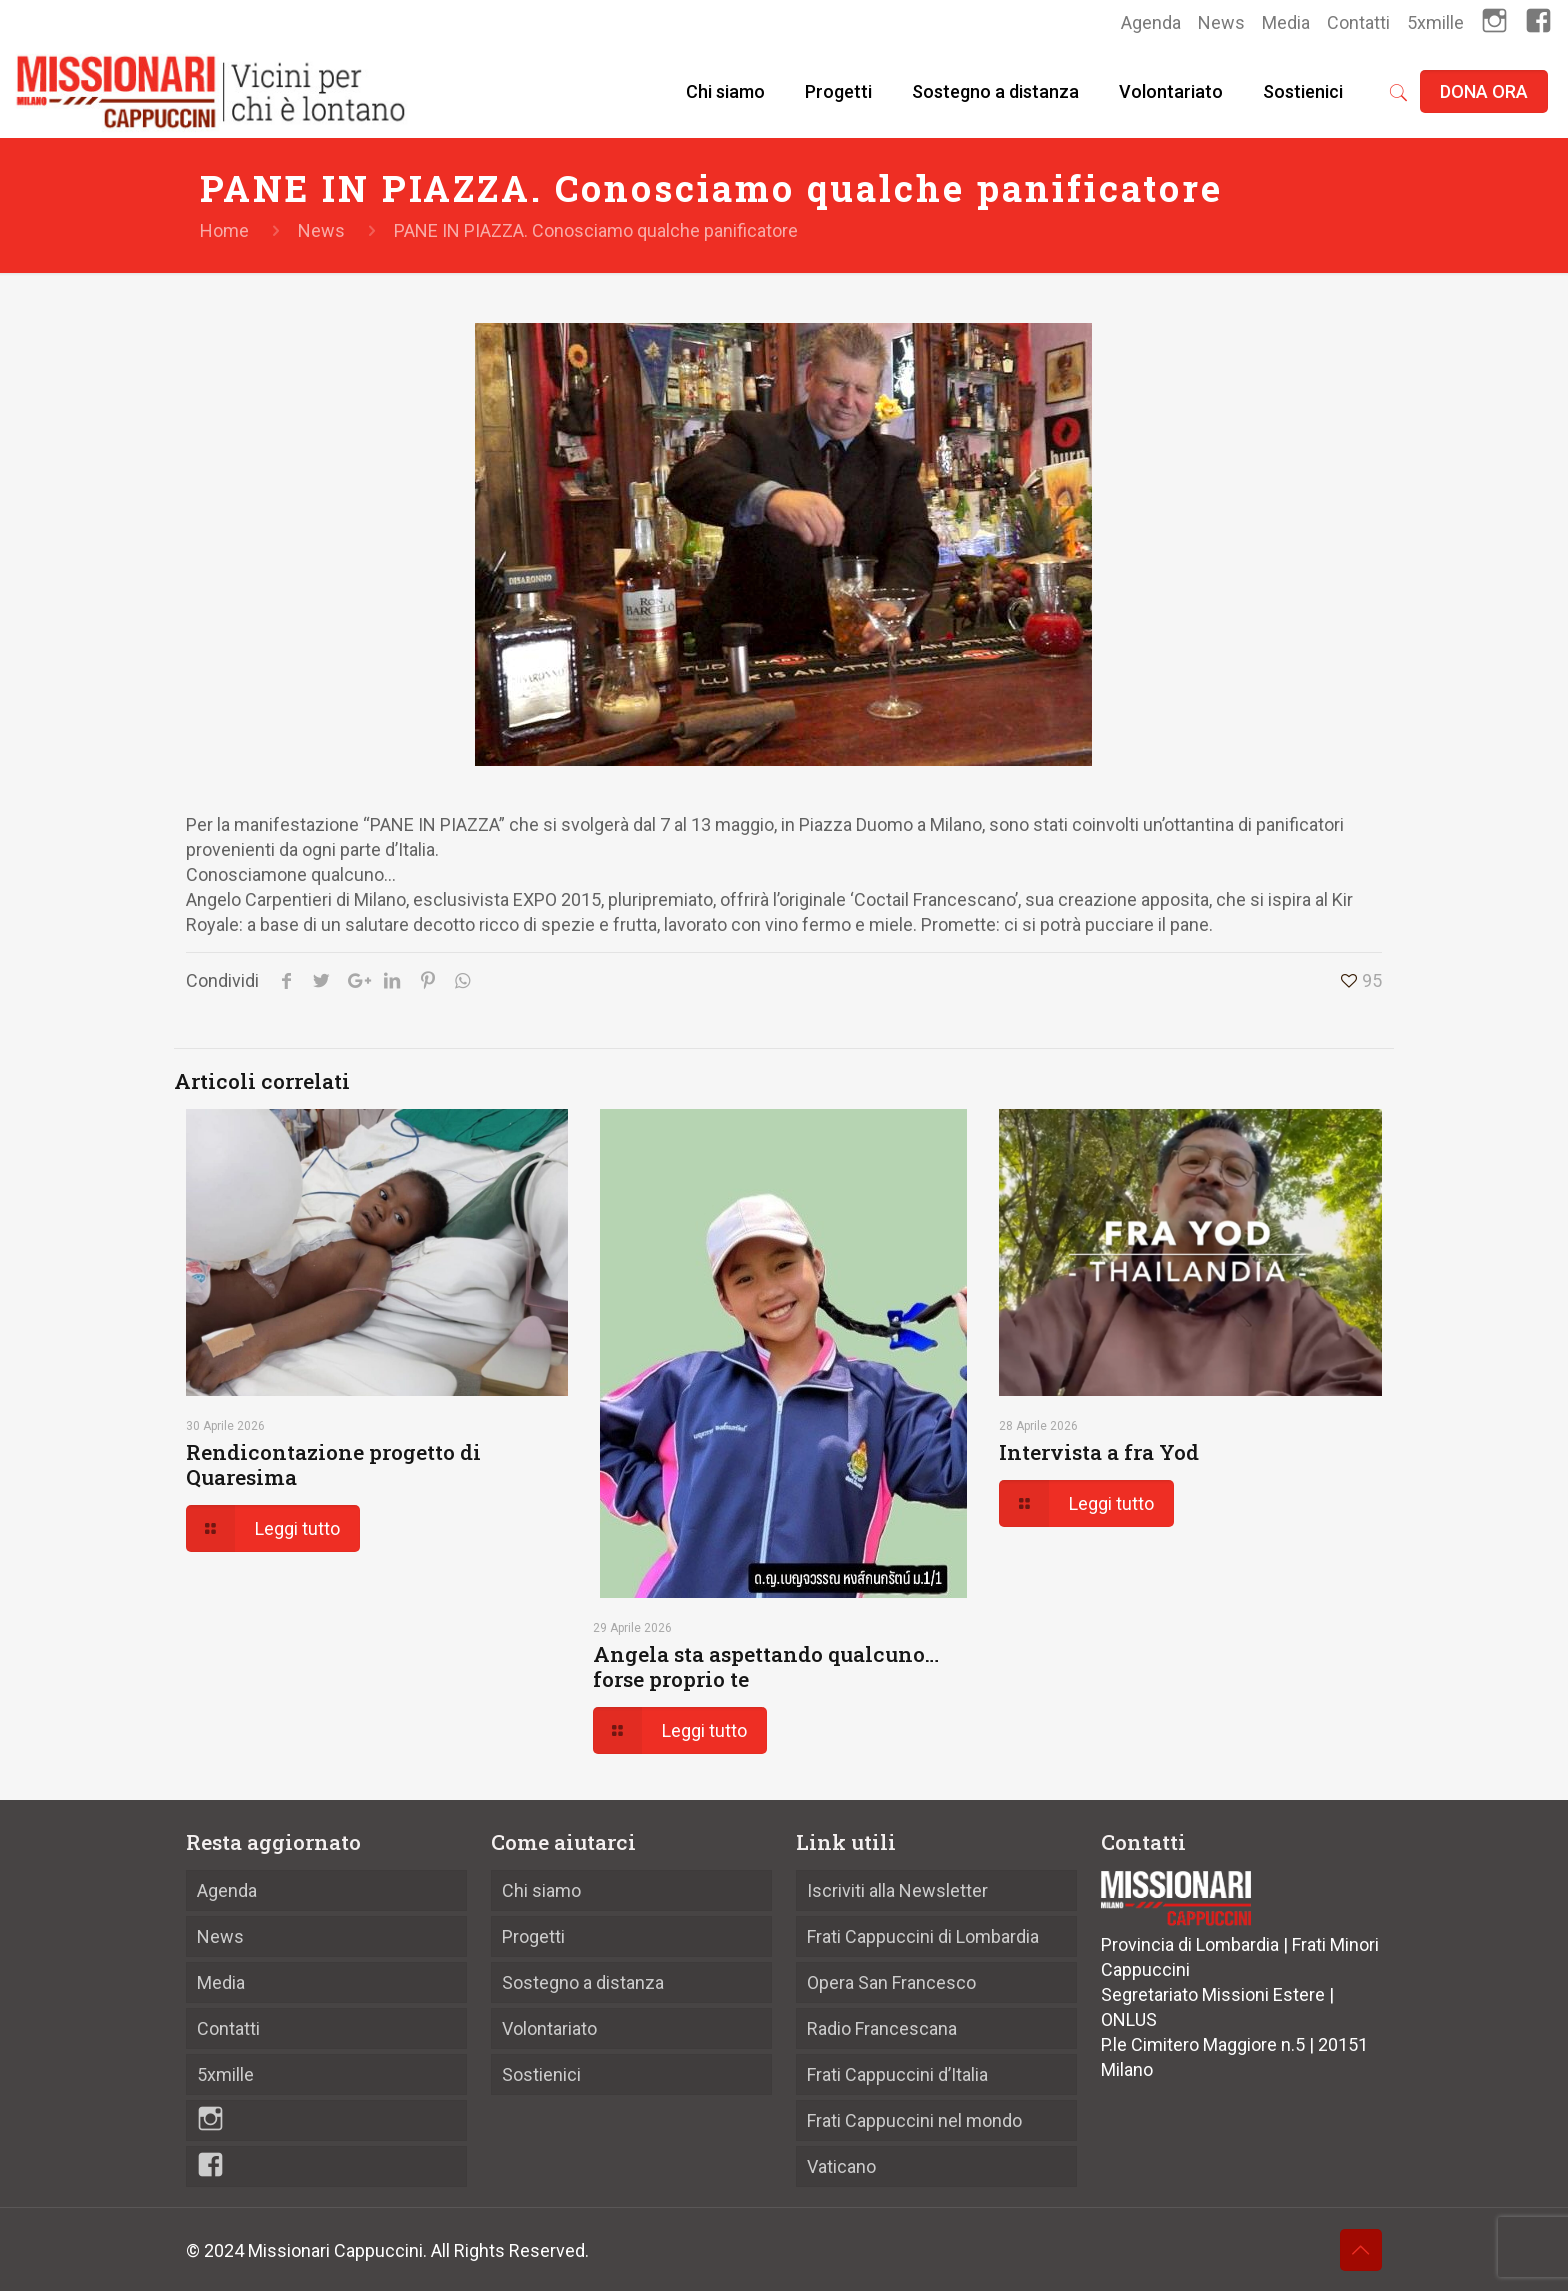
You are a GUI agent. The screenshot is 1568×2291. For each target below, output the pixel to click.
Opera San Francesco (891, 1982)
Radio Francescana (882, 2028)
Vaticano (841, 2166)
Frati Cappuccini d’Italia (897, 2074)
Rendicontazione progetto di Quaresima (333, 1464)
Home (224, 230)
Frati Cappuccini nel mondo (914, 2120)
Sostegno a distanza (583, 1982)
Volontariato (549, 2028)
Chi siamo (541, 1890)
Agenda (1151, 22)
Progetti (533, 1936)
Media (1286, 22)
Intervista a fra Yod (1099, 1452)
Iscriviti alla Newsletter (897, 1890)
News (1221, 22)
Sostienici (541, 2074)
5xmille (1435, 22)
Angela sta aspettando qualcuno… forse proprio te (766, 1666)
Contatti (1358, 22)
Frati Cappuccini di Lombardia (923, 1936)
